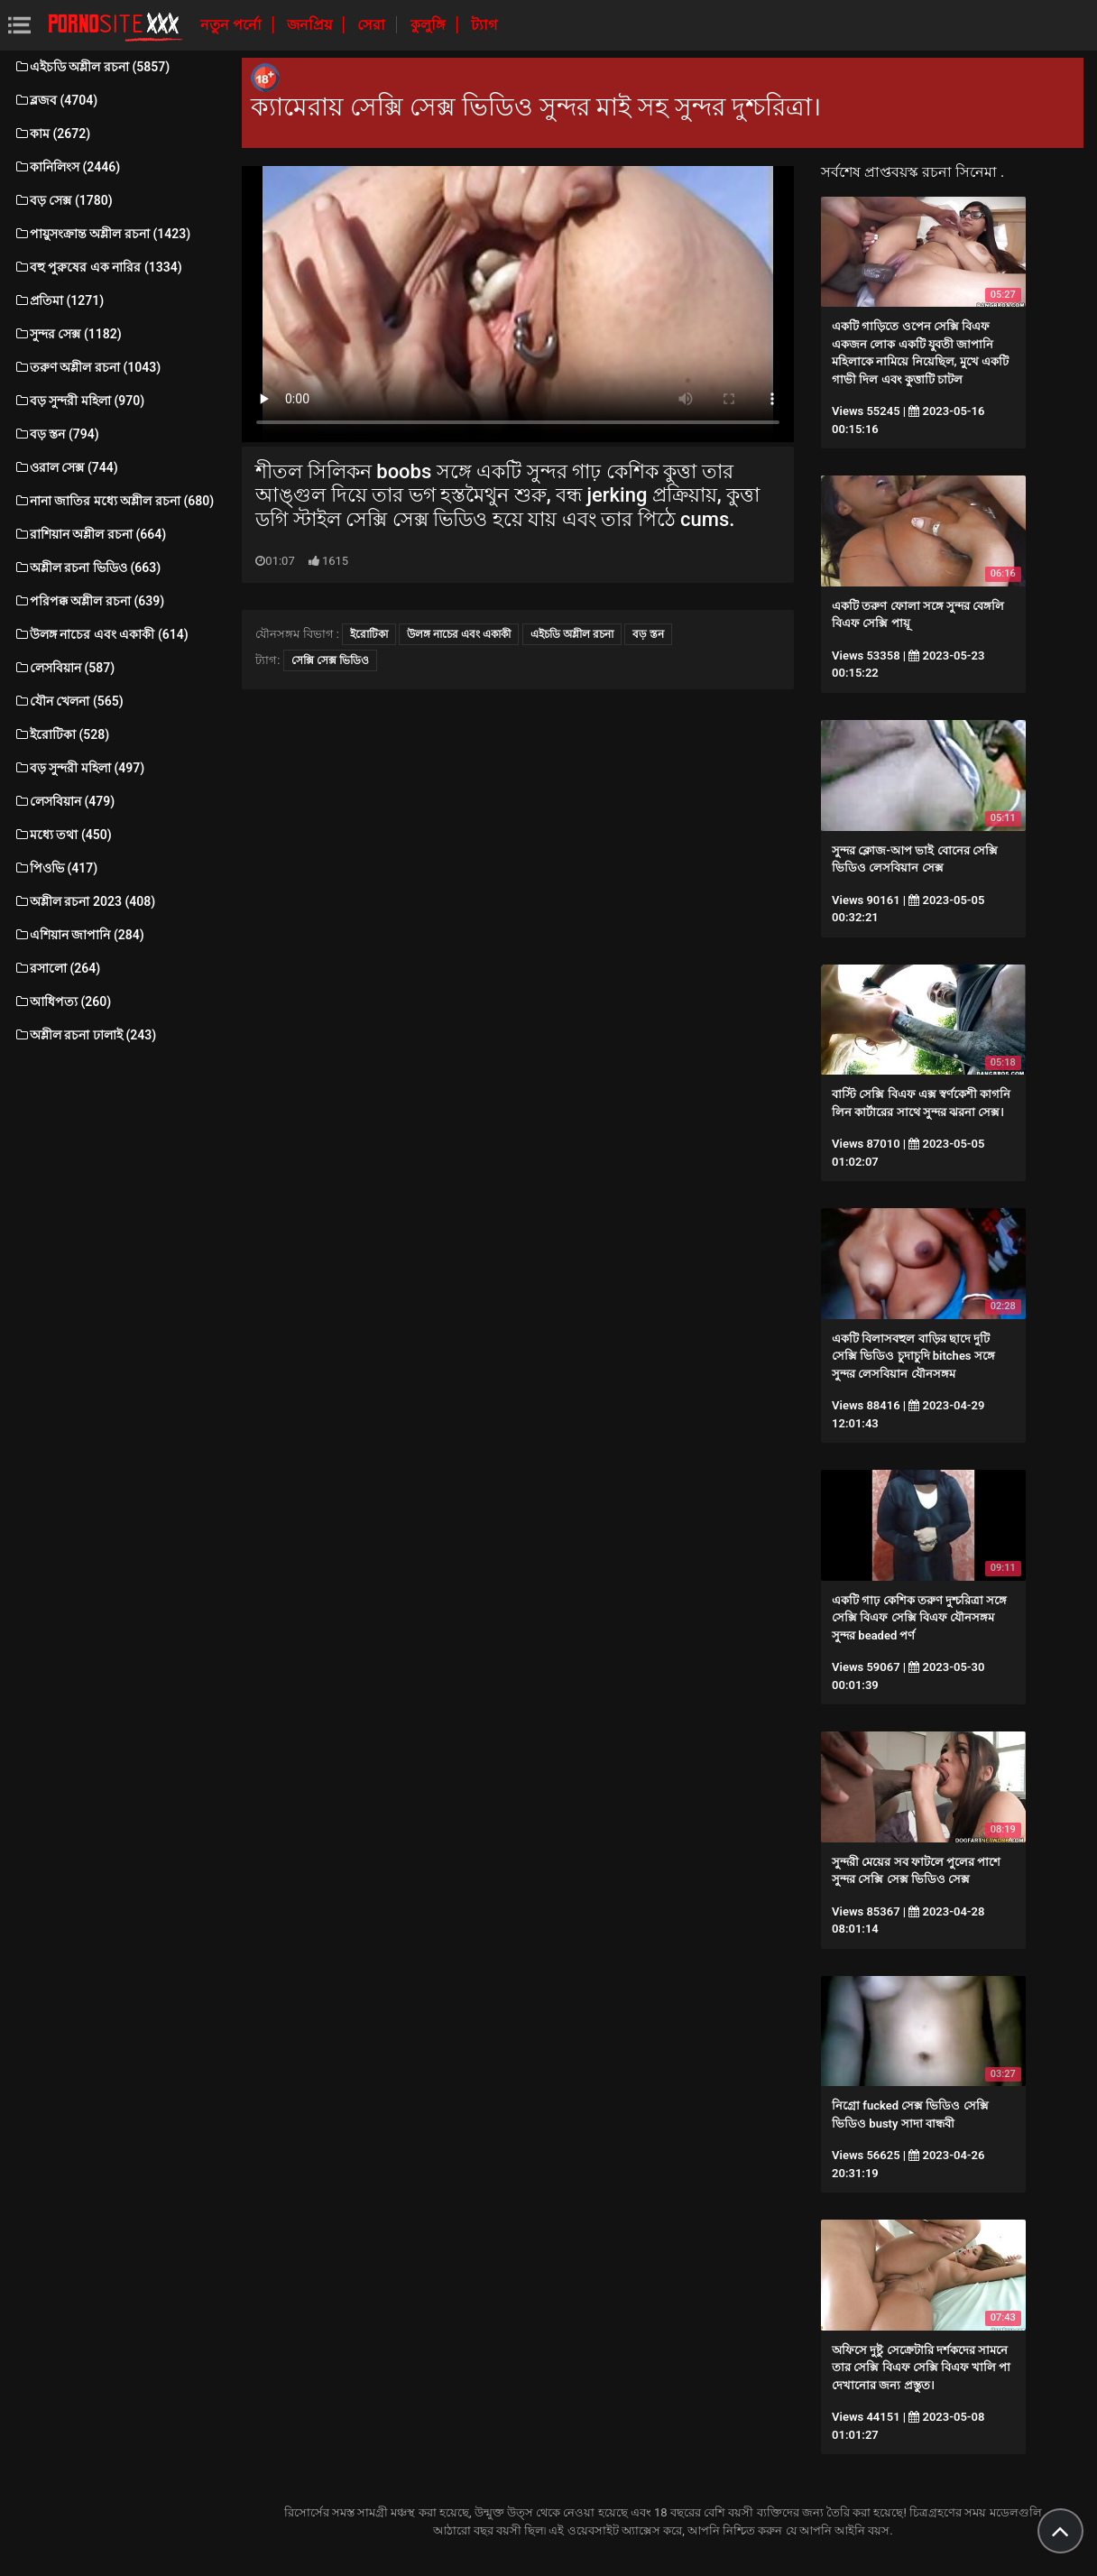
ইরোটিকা (369, 634)
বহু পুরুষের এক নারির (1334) (98, 267)
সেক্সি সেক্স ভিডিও (330, 660)
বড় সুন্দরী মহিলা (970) (79, 400)
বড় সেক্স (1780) (63, 200)
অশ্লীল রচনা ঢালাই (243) (85, 1035)
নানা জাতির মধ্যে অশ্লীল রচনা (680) (114, 501)
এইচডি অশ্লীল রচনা (571, 634)
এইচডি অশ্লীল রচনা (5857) (92, 67)
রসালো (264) (57, 968)
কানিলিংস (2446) (67, 167)
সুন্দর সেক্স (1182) (68, 334)
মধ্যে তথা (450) (63, 834)
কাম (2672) (52, 133)
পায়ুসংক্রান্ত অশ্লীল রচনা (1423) (102, 233)
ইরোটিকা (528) (61, 734)
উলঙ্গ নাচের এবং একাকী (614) (101, 634)
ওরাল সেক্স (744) (66, 467)
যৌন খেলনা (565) (69, 701)
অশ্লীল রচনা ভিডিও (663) (87, 567)
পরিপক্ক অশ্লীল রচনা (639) (89, 601)
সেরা (373, 24)
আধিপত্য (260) (62, 1001)
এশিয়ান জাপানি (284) (79, 935)
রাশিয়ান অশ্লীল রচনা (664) (90, 534)
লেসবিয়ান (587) (64, 667)
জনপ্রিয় (311, 24)
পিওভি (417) (55, 868)
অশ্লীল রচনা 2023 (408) (84, 901)
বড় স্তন (648, 634)
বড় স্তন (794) (56, 434)
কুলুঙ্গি (429, 24)
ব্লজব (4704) (55, 100)
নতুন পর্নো (232, 24)
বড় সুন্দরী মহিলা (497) (79, 768)
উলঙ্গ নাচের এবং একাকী (459, 634)
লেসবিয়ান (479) (64, 801)
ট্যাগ (484, 24)
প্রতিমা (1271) (59, 300)
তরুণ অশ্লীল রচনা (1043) (87, 367)
